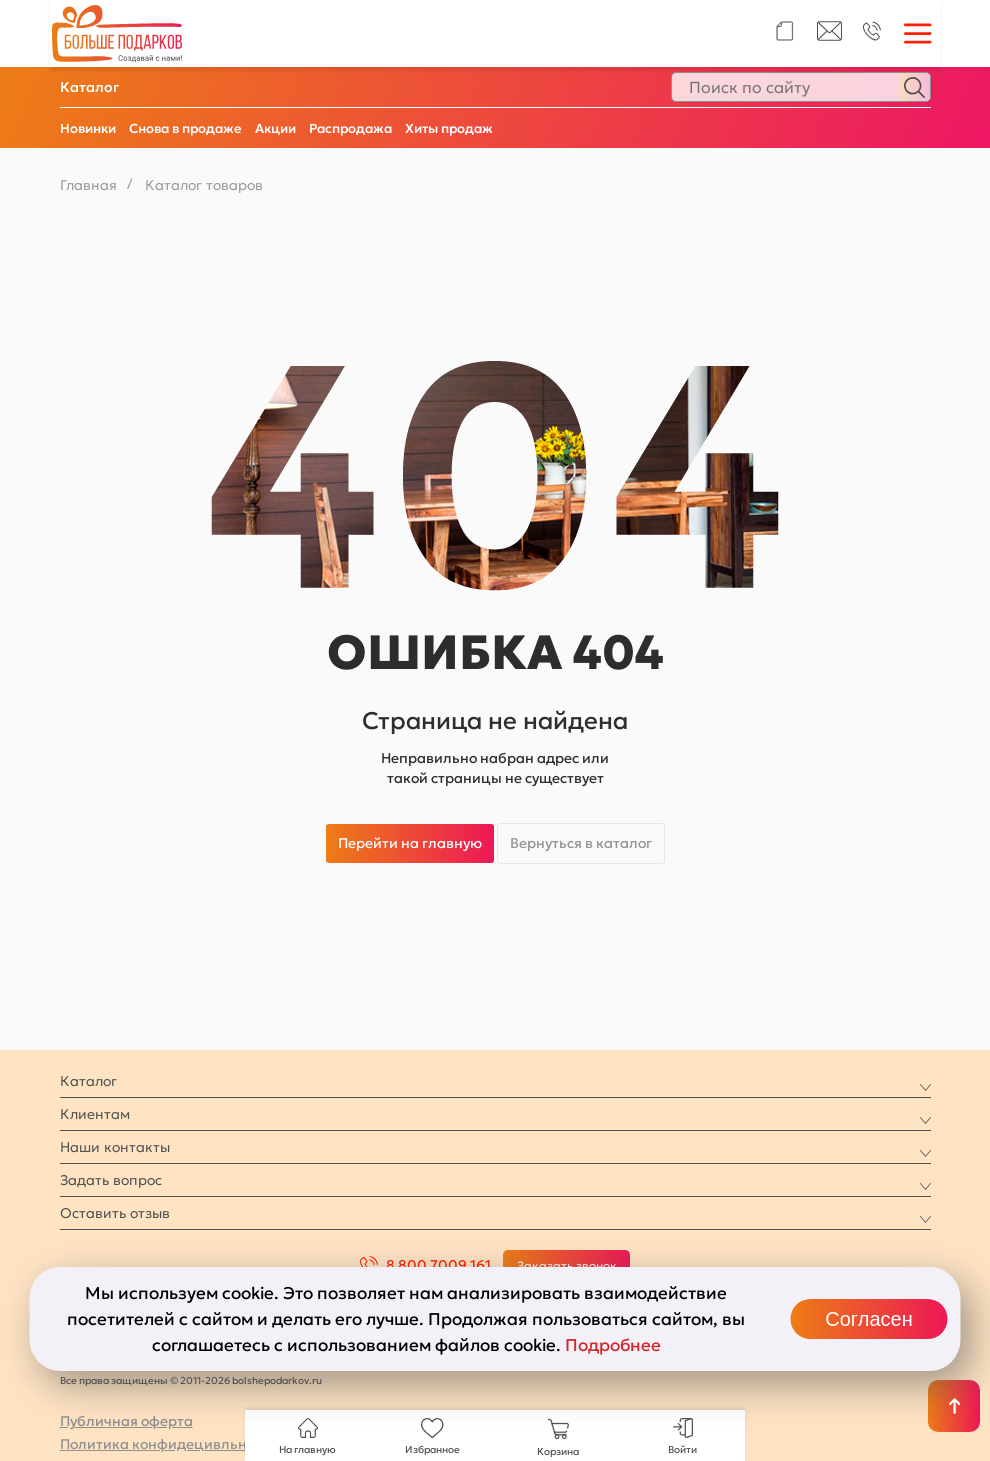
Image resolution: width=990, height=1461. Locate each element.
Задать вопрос (111, 1180)
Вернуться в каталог (581, 843)
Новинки (88, 128)
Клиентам (95, 1114)
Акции (275, 128)
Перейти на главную (410, 843)
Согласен (868, 1319)
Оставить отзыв (115, 1213)
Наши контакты (115, 1147)
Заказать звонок (567, 1265)
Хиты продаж (449, 128)
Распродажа (350, 128)
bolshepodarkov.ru (277, 1380)
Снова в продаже (185, 128)
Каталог (89, 87)
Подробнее (613, 1345)
